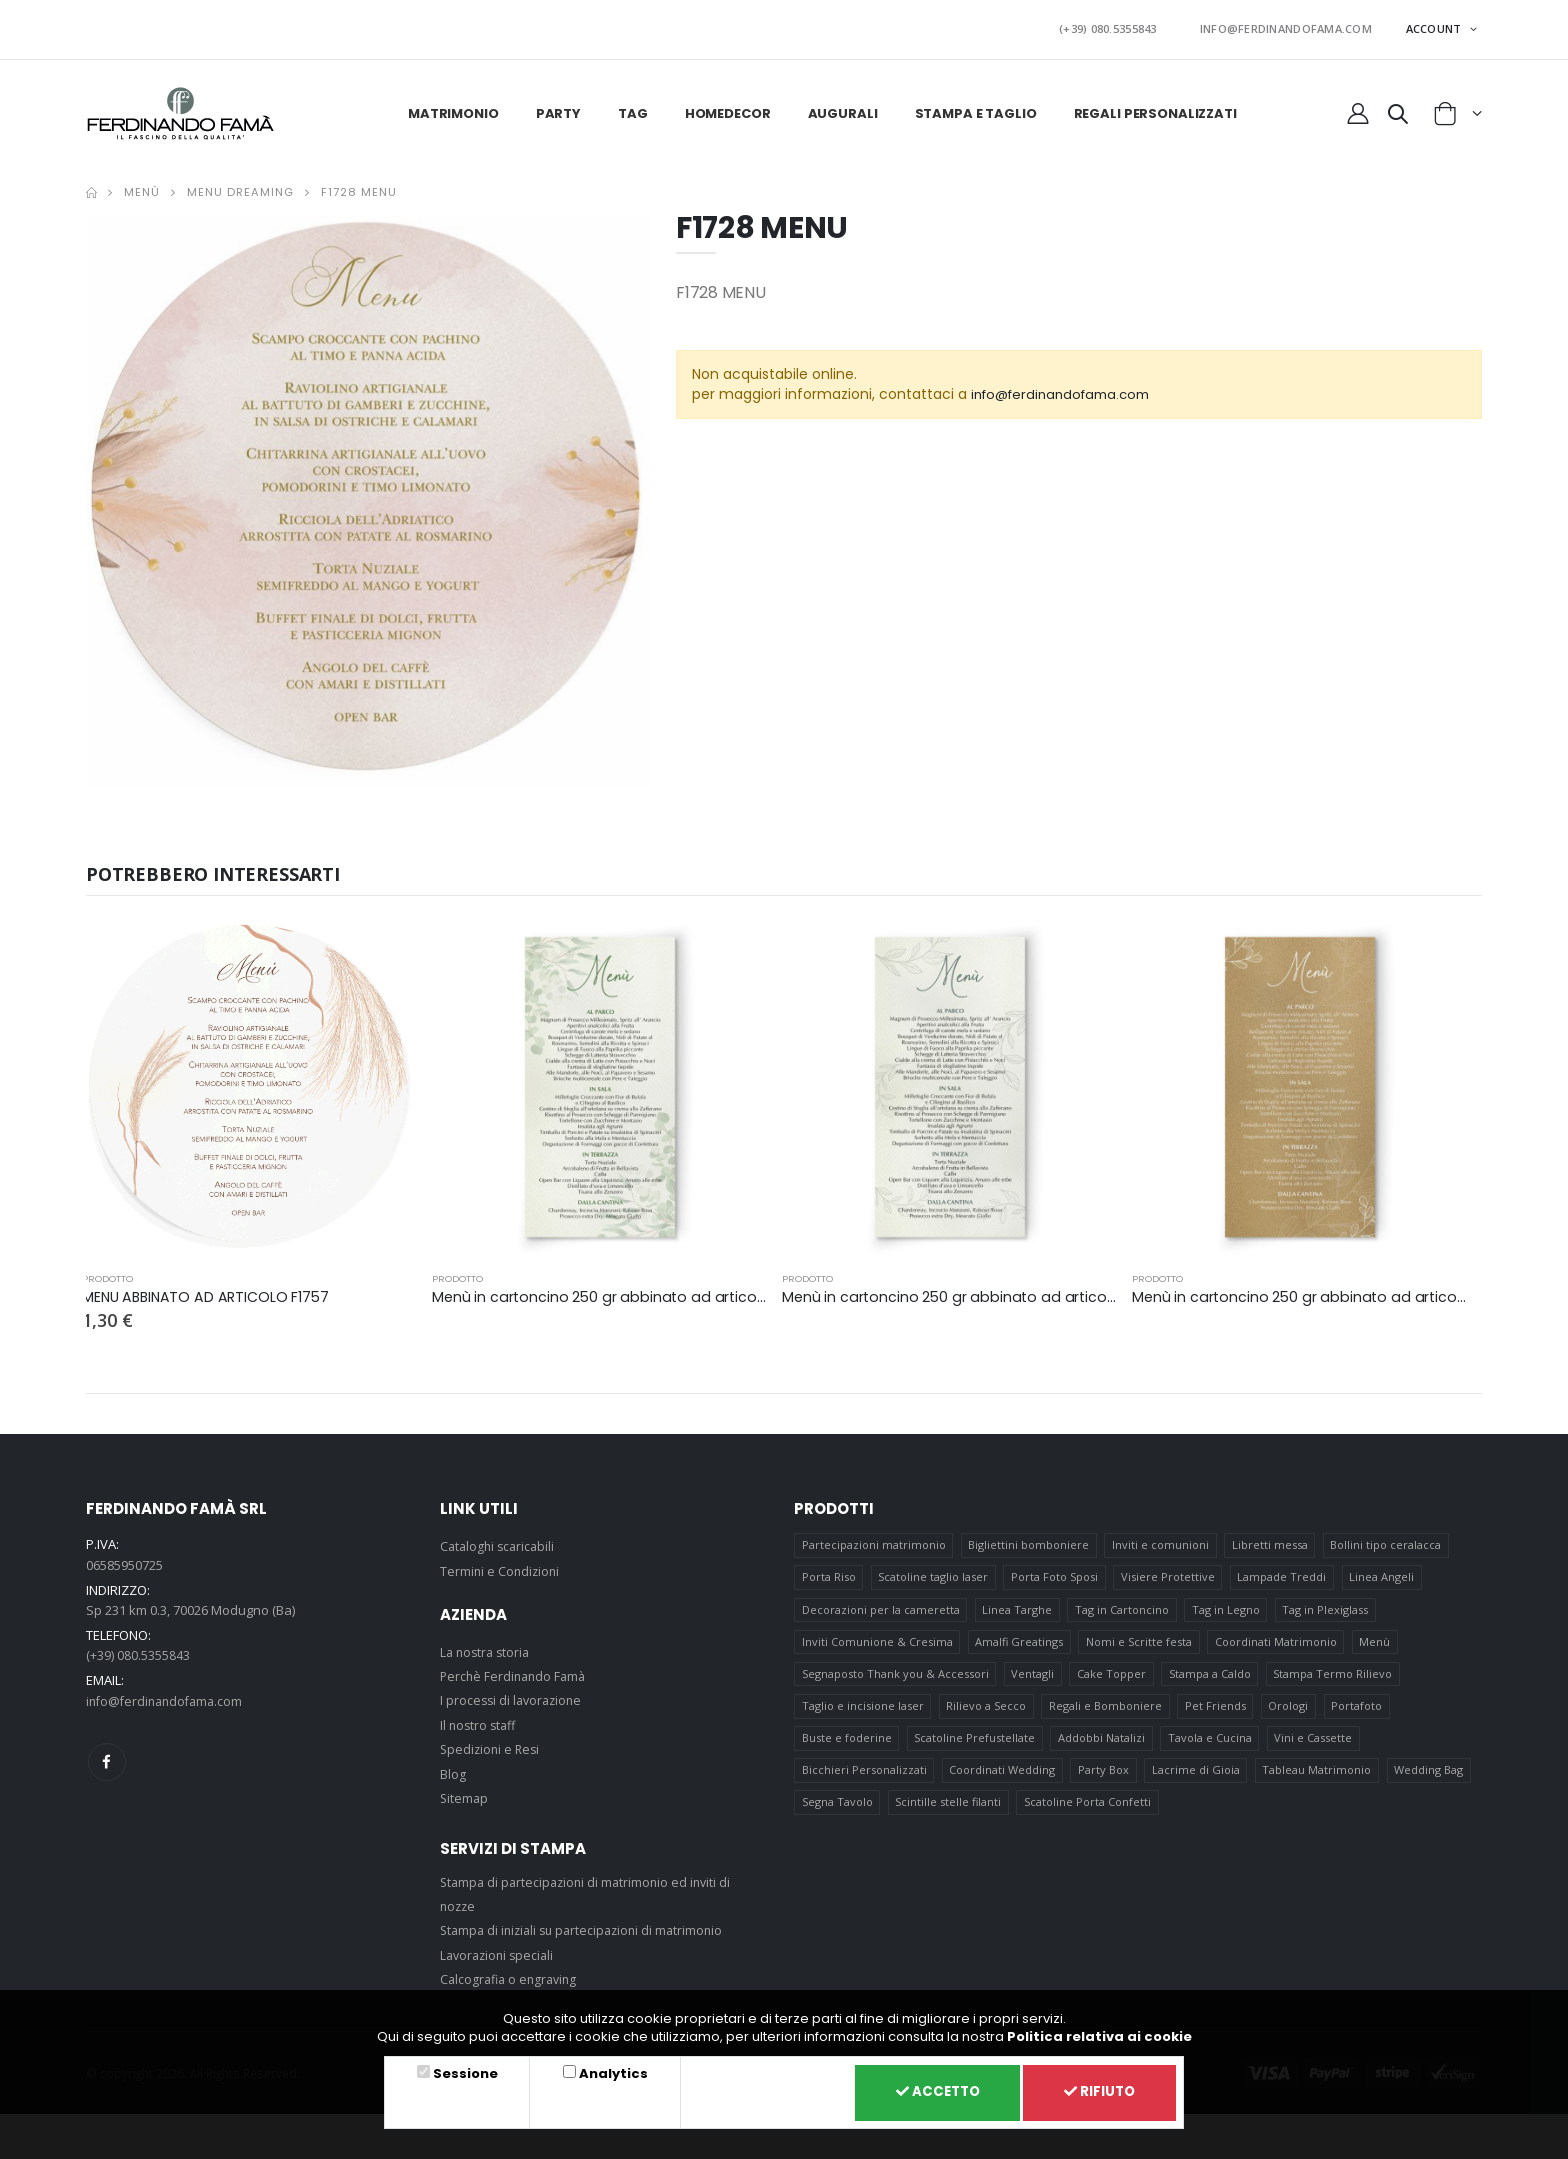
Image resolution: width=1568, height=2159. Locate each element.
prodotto (107, 1273)
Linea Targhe (1018, 1608)
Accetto (925, 2091)
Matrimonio (453, 107)
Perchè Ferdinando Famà (516, 1671)
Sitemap (465, 1793)
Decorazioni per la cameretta (881, 1608)
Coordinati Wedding (1003, 1778)
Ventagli (1033, 1676)
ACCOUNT (1435, 25)
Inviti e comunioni (1161, 1540)
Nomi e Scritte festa (1140, 1642)
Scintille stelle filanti (949, 1812)
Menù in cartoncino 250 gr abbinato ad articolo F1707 (624, 1291)
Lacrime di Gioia (1197, 1778)
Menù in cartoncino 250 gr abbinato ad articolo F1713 (972, 1291)
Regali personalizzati (1155, 107)
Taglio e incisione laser (863, 1710)
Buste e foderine (847, 1744)
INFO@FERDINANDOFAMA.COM (1295, 26)
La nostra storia (487, 1646)
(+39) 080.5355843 (1137, 26)
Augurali (843, 107)
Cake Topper (1112, 1676)
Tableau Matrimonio (1318, 1778)
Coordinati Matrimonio (1277, 1642)
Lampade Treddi (1283, 1574)
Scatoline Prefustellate (975, 1744)
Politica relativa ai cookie (1099, 2033)
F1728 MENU (359, 187)
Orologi (1290, 1710)
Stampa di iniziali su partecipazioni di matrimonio (588, 1925)
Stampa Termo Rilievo (1334, 1676)
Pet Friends (1216, 1710)
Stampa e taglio (976, 107)
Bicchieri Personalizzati (864, 1778)
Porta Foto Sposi (1055, 1574)
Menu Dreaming (240, 187)
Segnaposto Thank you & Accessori (895, 1676)
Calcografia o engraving (512, 1974)
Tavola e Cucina (1211, 1744)
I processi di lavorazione (514, 1695)
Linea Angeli (1384, 1574)
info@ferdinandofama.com (1067, 389)
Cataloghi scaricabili (500, 1541)
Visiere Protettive (1169, 1574)
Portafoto (1359, 1710)
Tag (633, 107)
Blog (453, 1768)
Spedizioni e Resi (492, 1744)
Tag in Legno (1227, 1608)
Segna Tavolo (837, 1812)
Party (558, 107)
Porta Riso (829, 1574)
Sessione (462, 2070)
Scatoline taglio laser (934, 1574)
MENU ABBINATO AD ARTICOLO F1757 (209, 1291)
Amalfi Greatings (1020, 1642)
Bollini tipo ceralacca (1387, 1540)
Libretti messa (1271, 1540)
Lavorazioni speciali (500, 1949)
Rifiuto (1096, 2091)
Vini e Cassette (1315, 1744)
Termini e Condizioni (501, 1565)
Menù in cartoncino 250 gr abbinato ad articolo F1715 (1322, 1291)
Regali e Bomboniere (1106, 1710)
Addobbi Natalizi (1102, 1744)
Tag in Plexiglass (1327, 1608)
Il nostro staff (480, 1719)
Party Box (1104, 1778)
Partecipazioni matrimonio (874, 1540)
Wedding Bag (1431, 1778)
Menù (142, 187)
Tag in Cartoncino (1123, 1608)
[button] (1398, 112)
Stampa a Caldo (1211, 1676)
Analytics (605, 2070)
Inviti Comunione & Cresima (877, 1642)
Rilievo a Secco (987, 1710)
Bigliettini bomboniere (1029, 1540)
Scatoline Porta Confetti (1088, 1812)
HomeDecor (728, 107)
